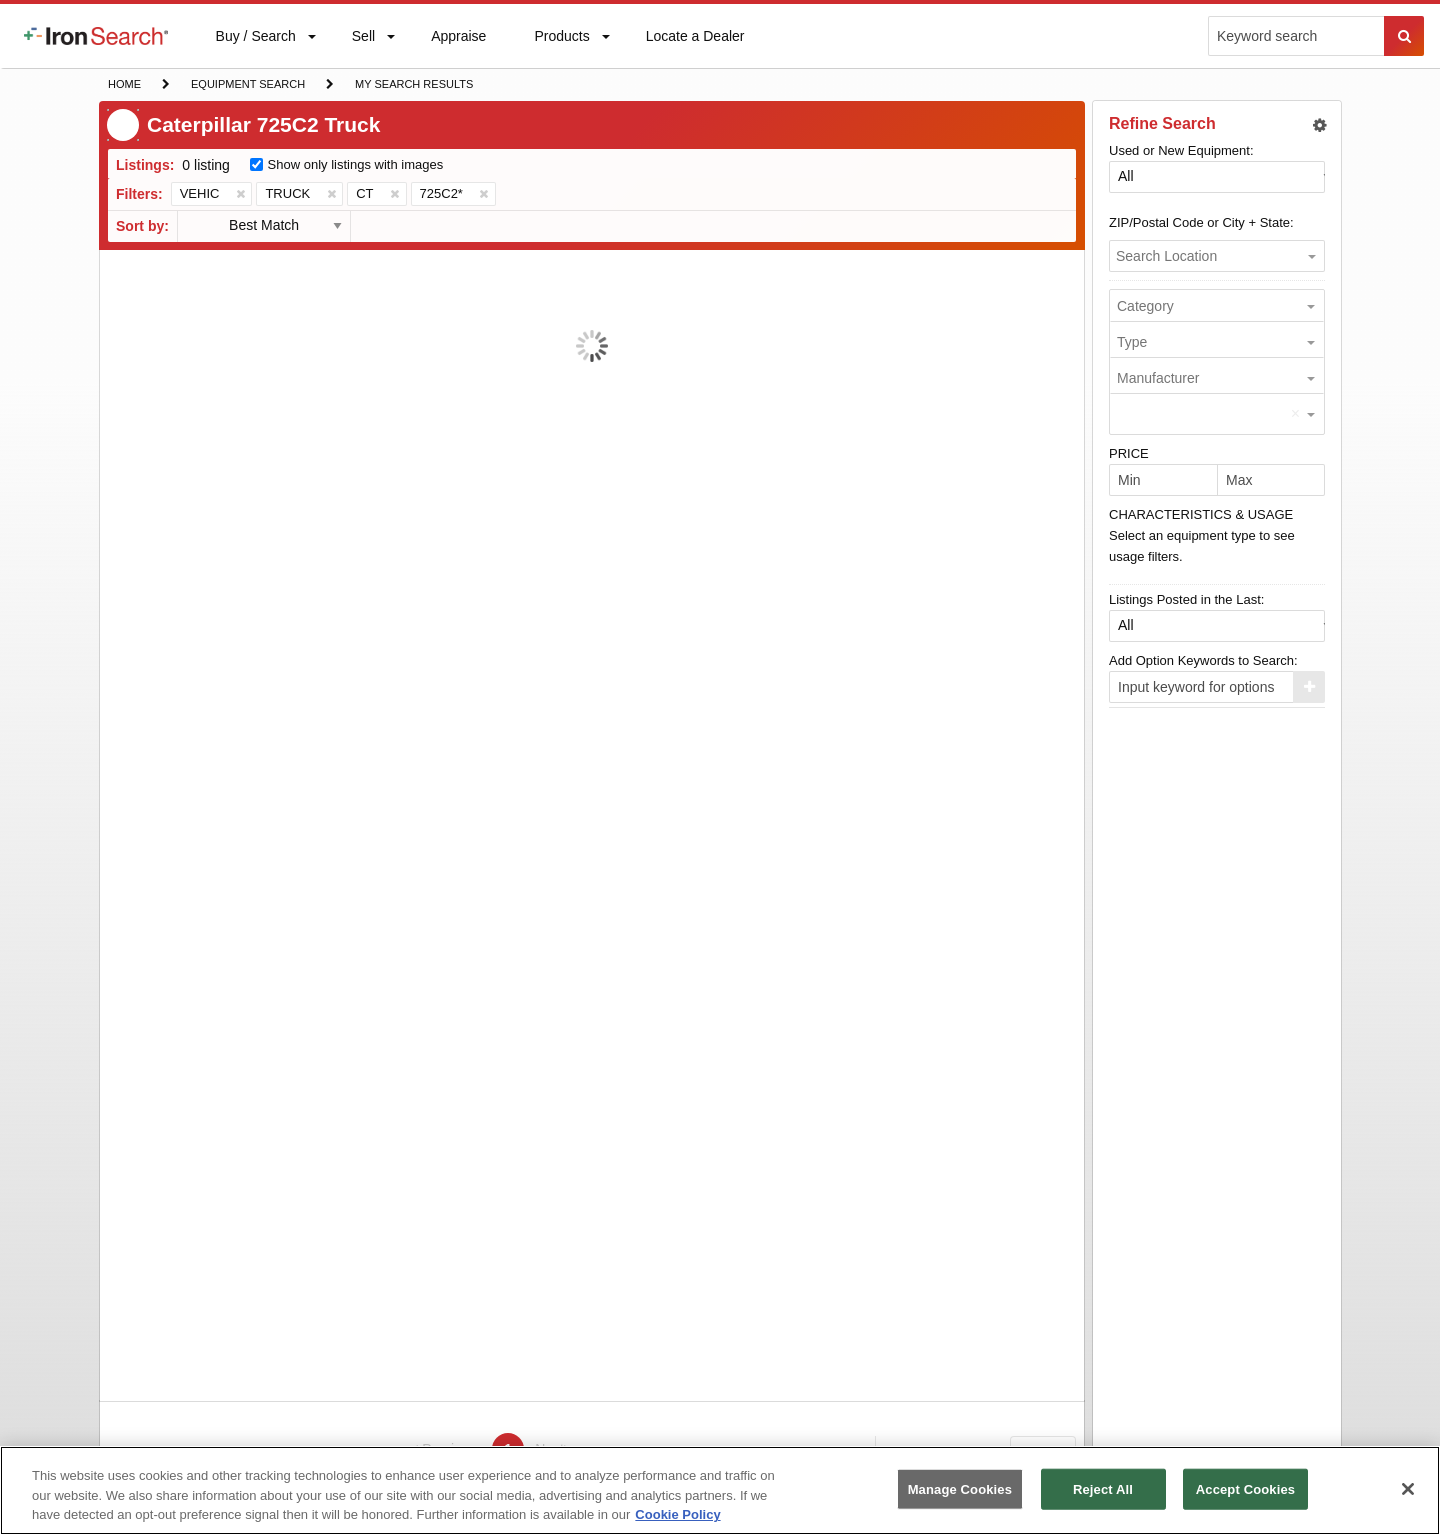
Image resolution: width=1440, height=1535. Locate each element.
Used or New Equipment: (1181, 150)
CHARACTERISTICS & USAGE (1201, 514)
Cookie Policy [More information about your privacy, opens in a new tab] (677, 1514)
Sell (363, 40)
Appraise (458, 40)
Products (561, 40)
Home (124, 82)
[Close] (1408, 1489)
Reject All (1103, 1488)
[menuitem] (96, 36)
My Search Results (413, 86)
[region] (720, 1490)
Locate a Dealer (695, 48)
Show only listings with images (356, 164)
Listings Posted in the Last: (1186, 599)
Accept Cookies (1245, 1488)
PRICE (1129, 453)
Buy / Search (255, 48)
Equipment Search (247, 86)
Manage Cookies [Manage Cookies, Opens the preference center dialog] (960, 1488)
